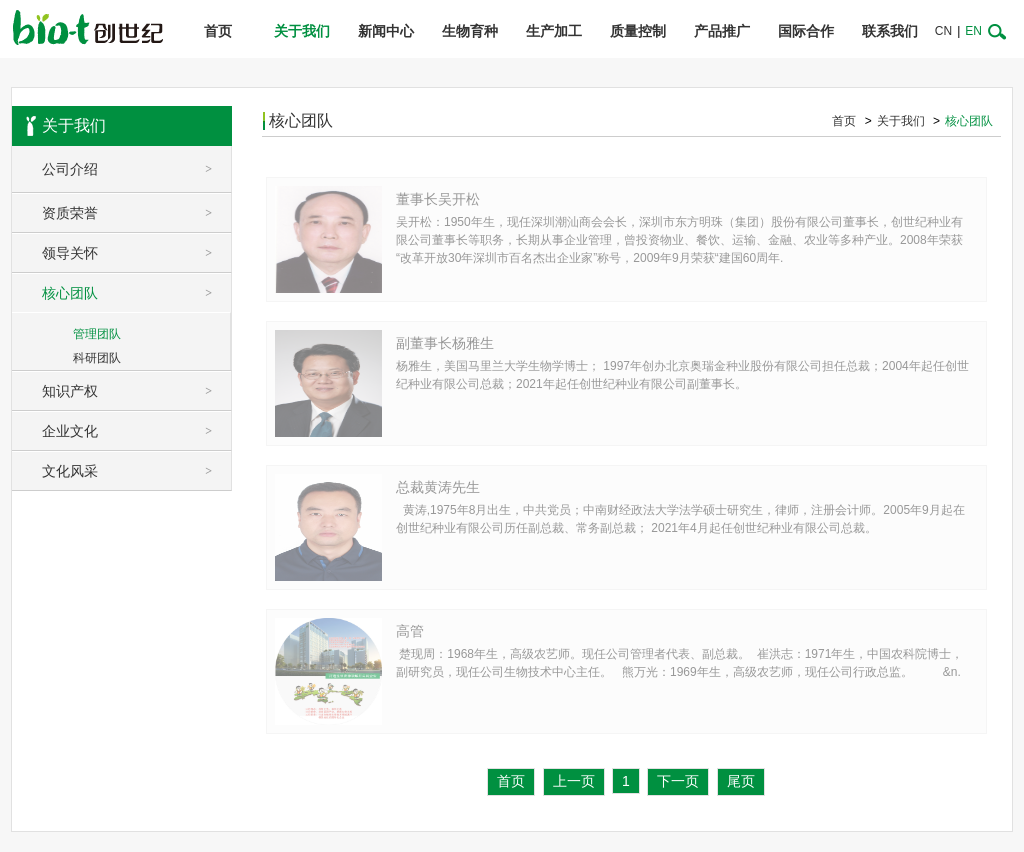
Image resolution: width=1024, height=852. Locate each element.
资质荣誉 (136, 213)
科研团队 (97, 358)
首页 (218, 31)
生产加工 (554, 31)
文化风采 (136, 471)
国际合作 (806, 31)
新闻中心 (386, 31)
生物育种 (470, 31)
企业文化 (136, 431)
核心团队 (136, 293)
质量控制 (638, 31)
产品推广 (722, 31)
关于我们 (302, 31)
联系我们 (890, 31)
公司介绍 (136, 169)
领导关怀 (136, 253)
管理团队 (97, 334)
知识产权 (136, 391)
